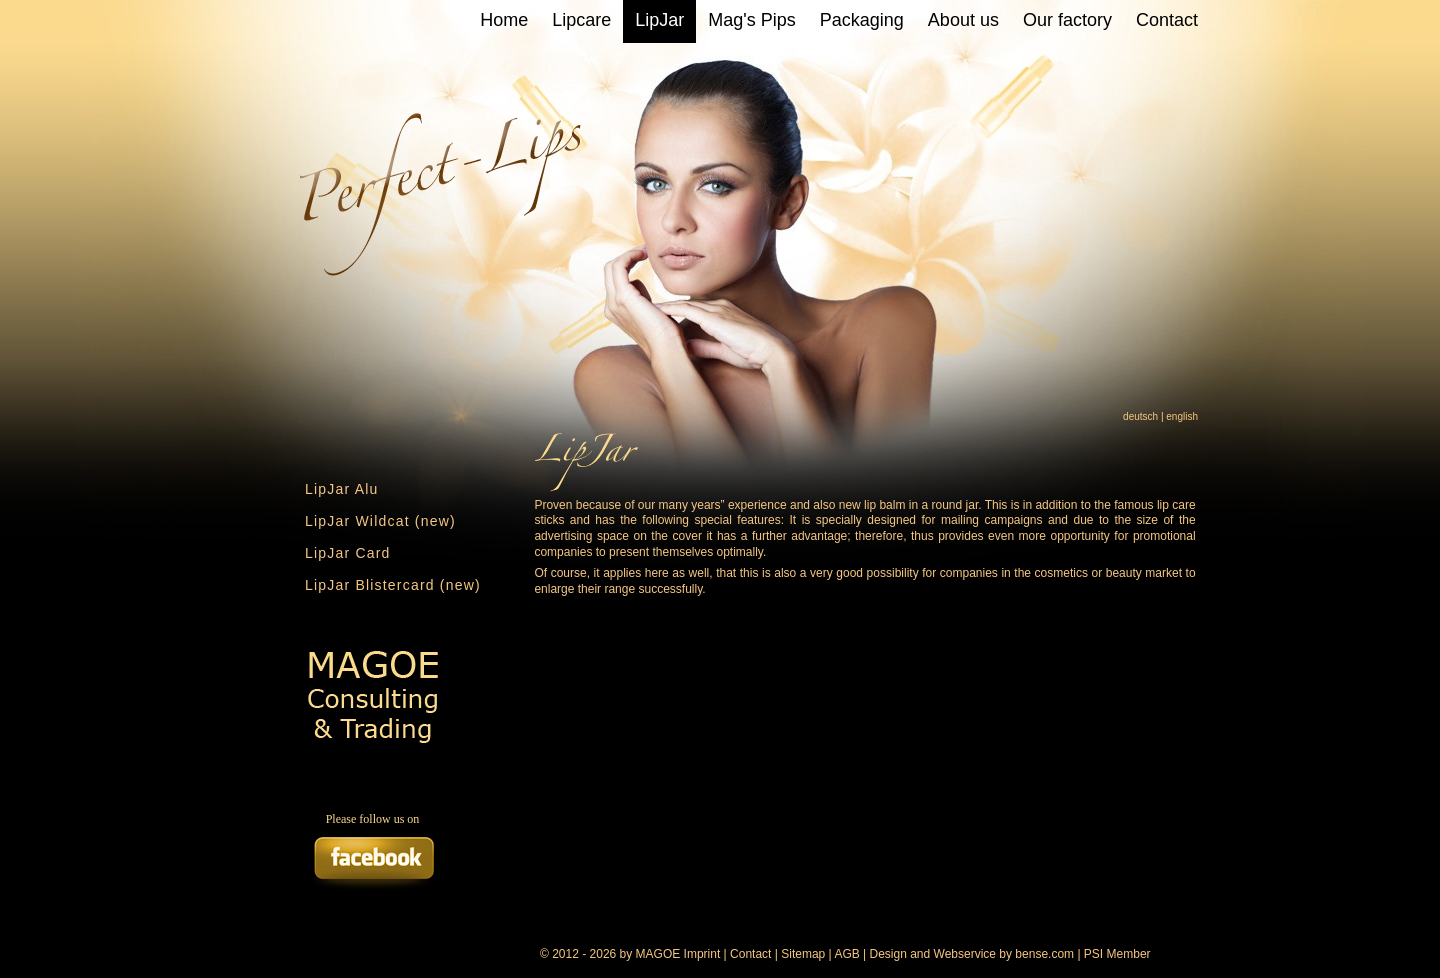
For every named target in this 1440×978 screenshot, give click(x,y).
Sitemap (803, 954)
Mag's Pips (751, 20)
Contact (1167, 20)
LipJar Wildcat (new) (380, 521)
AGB (846, 954)
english (1182, 416)
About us (963, 20)
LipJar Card (348, 553)
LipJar (659, 20)
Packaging (862, 20)
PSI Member (1117, 954)
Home (504, 20)
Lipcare (581, 20)
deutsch (1140, 416)
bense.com (1044, 954)
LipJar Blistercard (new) (393, 585)
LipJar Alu (341, 489)
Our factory (1067, 20)
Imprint (702, 954)
